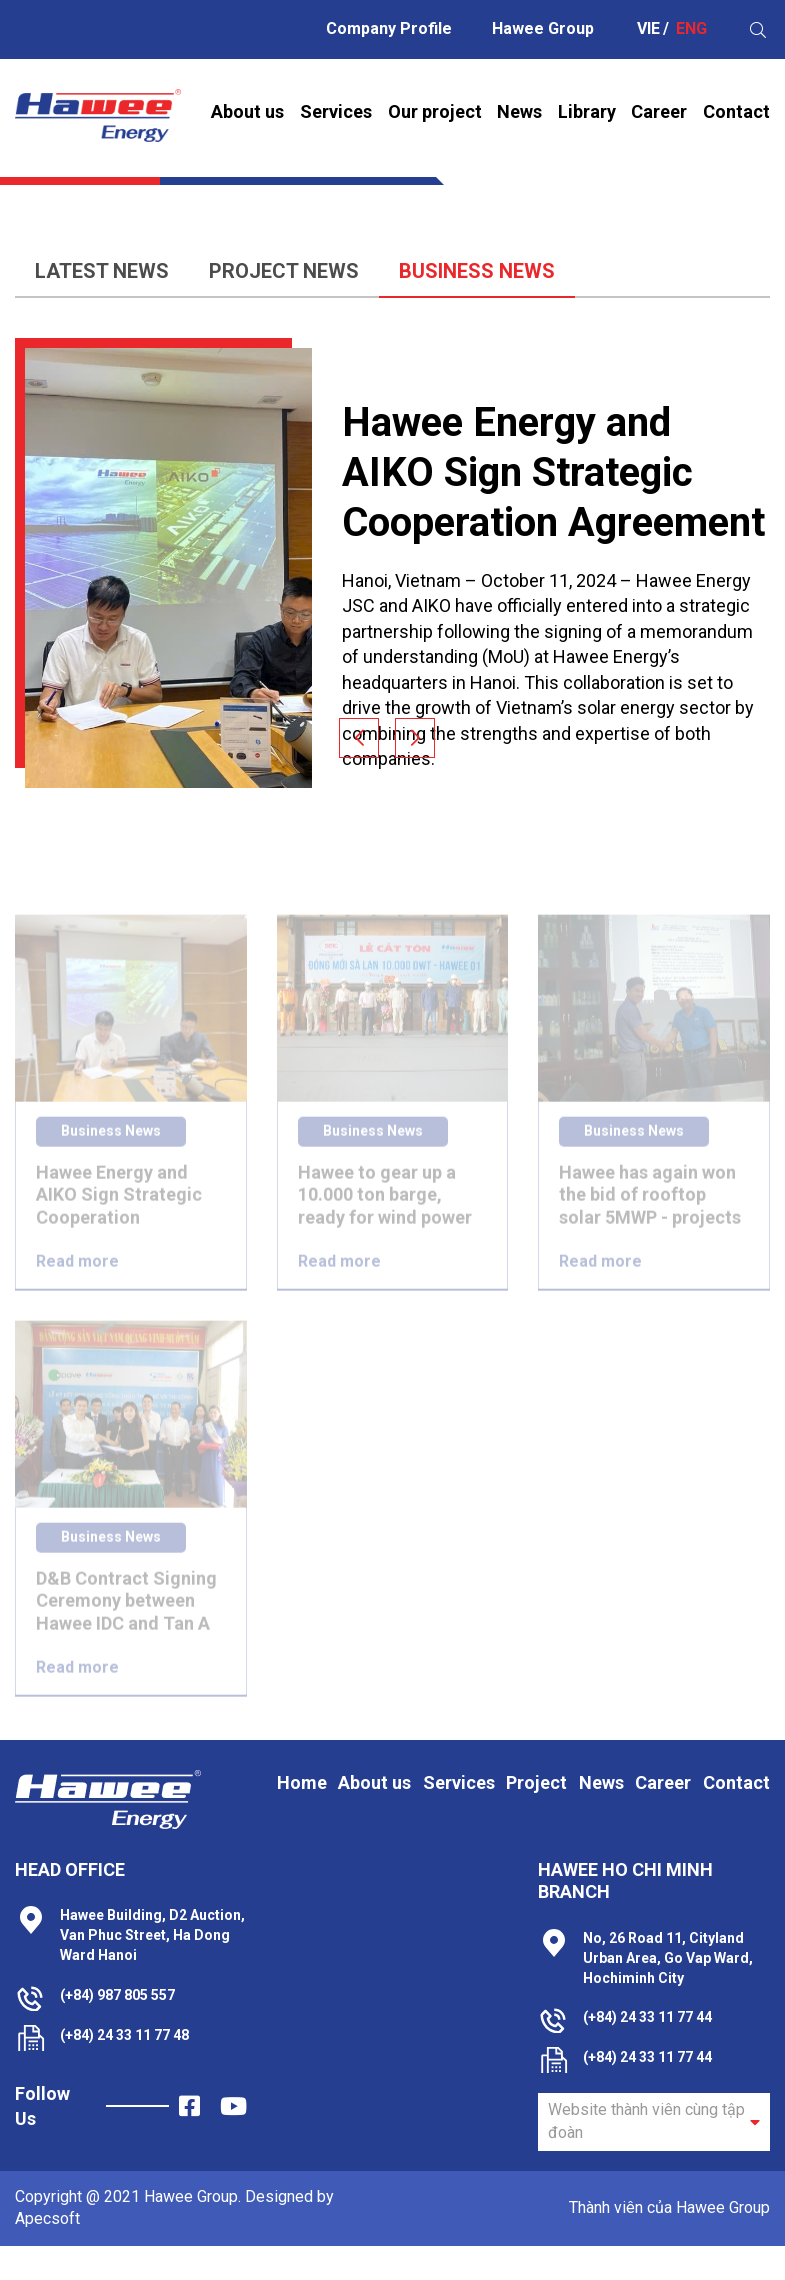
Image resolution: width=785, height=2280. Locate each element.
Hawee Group (543, 28)
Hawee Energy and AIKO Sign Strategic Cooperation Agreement (553, 472)
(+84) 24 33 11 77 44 (647, 2017)
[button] (359, 738)
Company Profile (389, 28)
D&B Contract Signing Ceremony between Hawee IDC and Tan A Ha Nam (126, 1621)
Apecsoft (47, 2218)
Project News (252, 271)
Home (361, 175)
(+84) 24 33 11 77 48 (124, 2035)
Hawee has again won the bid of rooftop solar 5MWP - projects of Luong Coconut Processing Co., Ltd (650, 1215)
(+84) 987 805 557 (117, 1995)
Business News (445, 271)
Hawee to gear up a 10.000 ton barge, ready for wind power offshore (385, 1215)
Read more (77, 1280)
